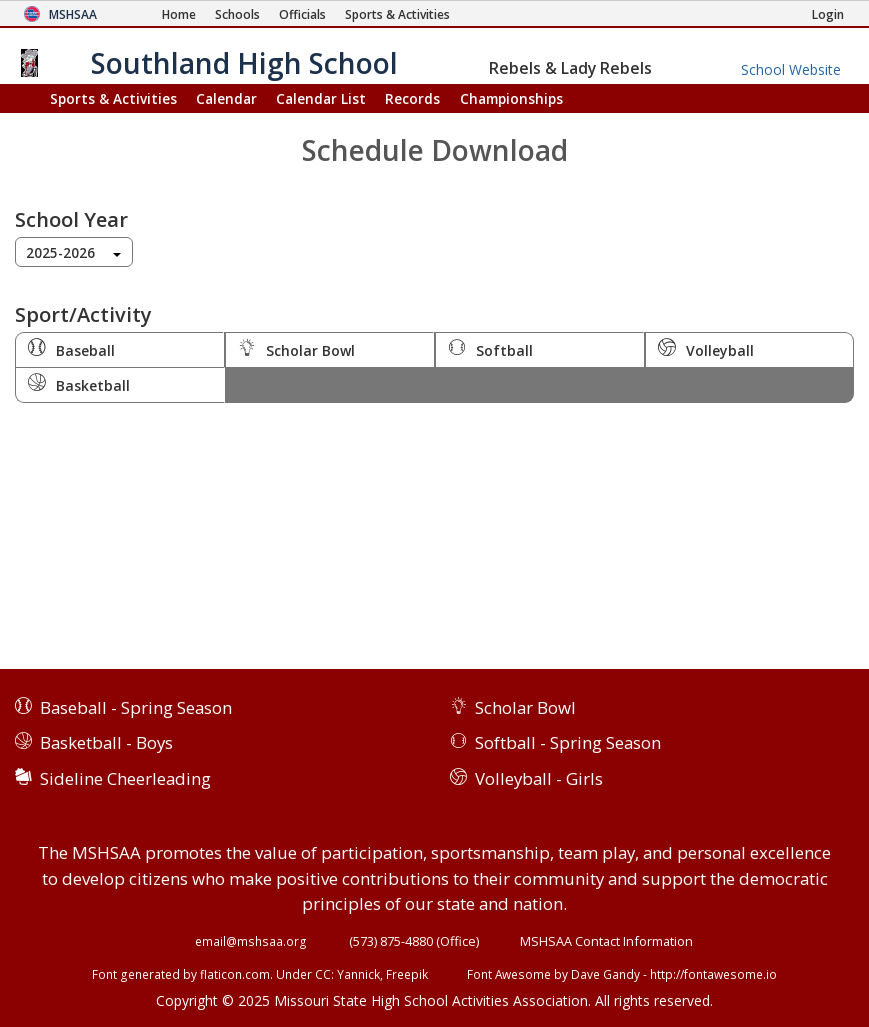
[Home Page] (179, 14)
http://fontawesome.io (713, 974)
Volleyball (706, 349)
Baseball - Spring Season (136, 707)
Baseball (71, 349)
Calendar (226, 98)
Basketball (79, 384)
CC (323, 974)
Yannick (358, 974)
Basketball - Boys (106, 742)
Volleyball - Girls (539, 778)
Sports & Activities (113, 98)
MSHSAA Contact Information (606, 941)
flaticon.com (235, 974)
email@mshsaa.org (251, 941)
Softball (490, 349)
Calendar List (321, 98)
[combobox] (74, 252)
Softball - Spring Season (568, 742)
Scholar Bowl (296, 349)
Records (412, 98)
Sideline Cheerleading (125, 778)
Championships (511, 98)
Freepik (407, 974)
